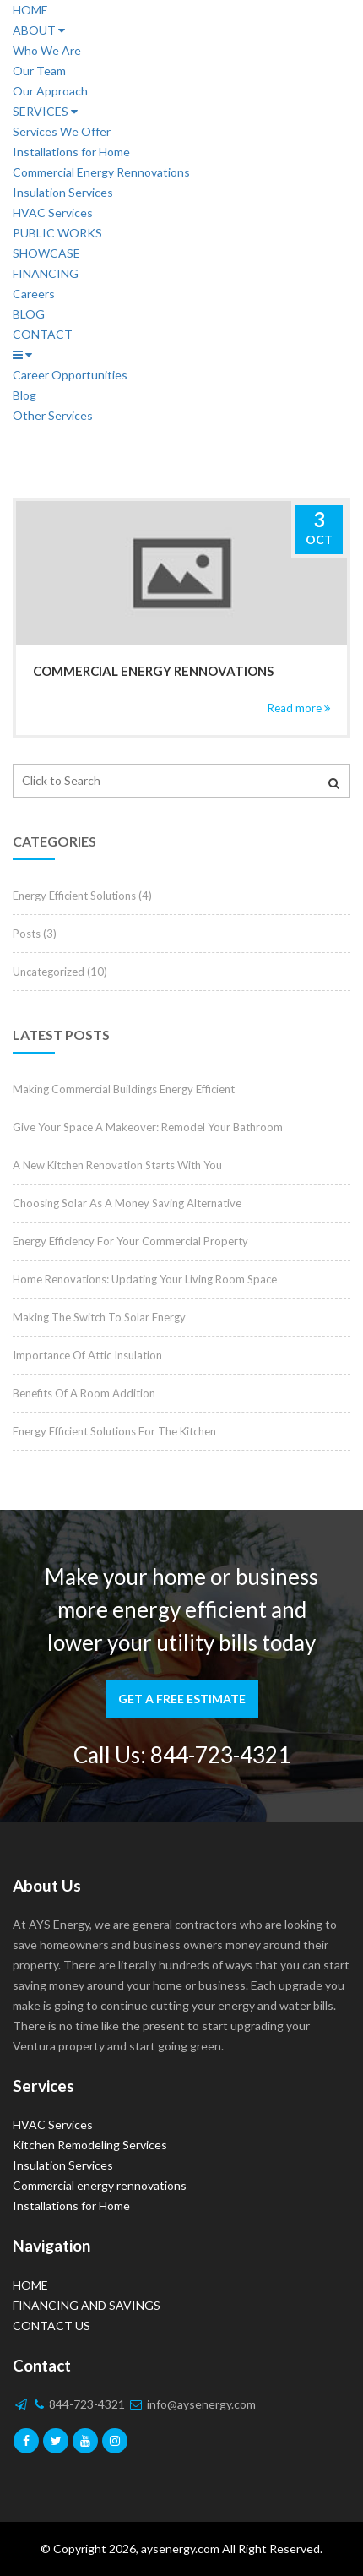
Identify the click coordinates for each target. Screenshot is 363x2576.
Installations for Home (71, 151)
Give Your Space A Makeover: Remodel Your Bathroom (148, 1127)
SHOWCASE (46, 253)
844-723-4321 (220, 1754)
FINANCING (46, 273)
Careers (34, 293)
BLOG (29, 314)
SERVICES (45, 111)
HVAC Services (53, 212)
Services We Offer (62, 131)
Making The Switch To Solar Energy (99, 1317)
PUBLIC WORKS (57, 233)
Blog (24, 395)
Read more (299, 708)
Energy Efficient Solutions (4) (82, 895)
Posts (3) (35, 933)
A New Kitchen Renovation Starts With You (117, 1165)
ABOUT (39, 30)
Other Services (53, 415)
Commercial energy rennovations (153, 670)
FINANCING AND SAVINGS (86, 2305)
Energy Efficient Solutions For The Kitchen (114, 1431)
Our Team (39, 70)
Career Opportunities (70, 375)
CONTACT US (51, 2325)
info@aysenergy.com (193, 2404)
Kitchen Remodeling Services (90, 2145)
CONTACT (43, 334)
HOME (30, 10)
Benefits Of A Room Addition (84, 1393)
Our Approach (50, 91)
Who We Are (47, 50)
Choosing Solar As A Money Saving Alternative (127, 1203)
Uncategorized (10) (60, 971)
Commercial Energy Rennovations (101, 172)
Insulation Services (63, 192)
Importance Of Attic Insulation (87, 1355)
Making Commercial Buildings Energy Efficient (124, 1089)
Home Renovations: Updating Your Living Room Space (145, 1279)
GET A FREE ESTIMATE (182, 1698)
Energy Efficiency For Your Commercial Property (130, 1241)
